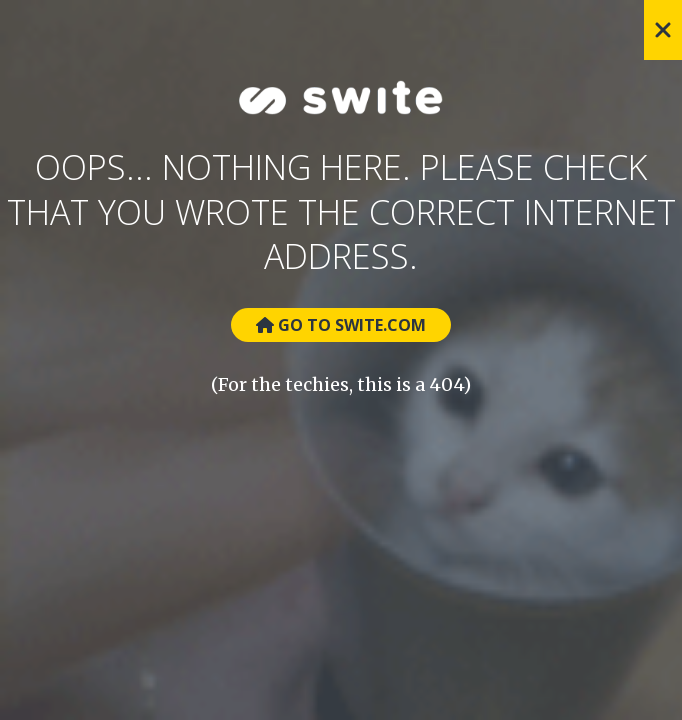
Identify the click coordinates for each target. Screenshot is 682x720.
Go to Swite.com (341, 325)
